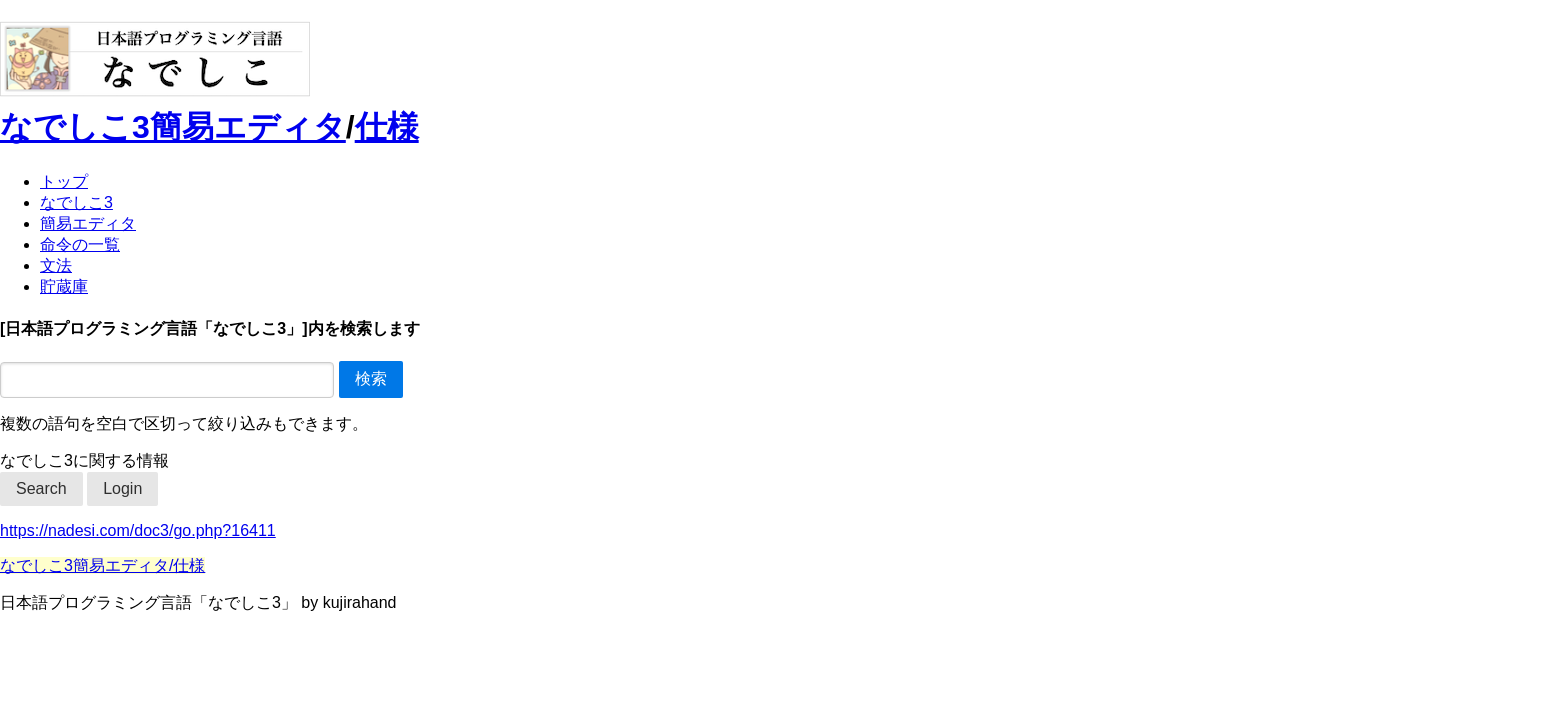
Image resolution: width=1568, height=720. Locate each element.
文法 (56, 265)
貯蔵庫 (64, 286)
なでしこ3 (76, 202)
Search (41, 488)
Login (122, 488)
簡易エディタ (88, 223)
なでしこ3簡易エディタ (173, 127)
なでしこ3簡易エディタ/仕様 (102, 565)
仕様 (387, 127)
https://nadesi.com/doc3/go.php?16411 (138, 530)
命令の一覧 (80, 244)
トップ (64, 181)
